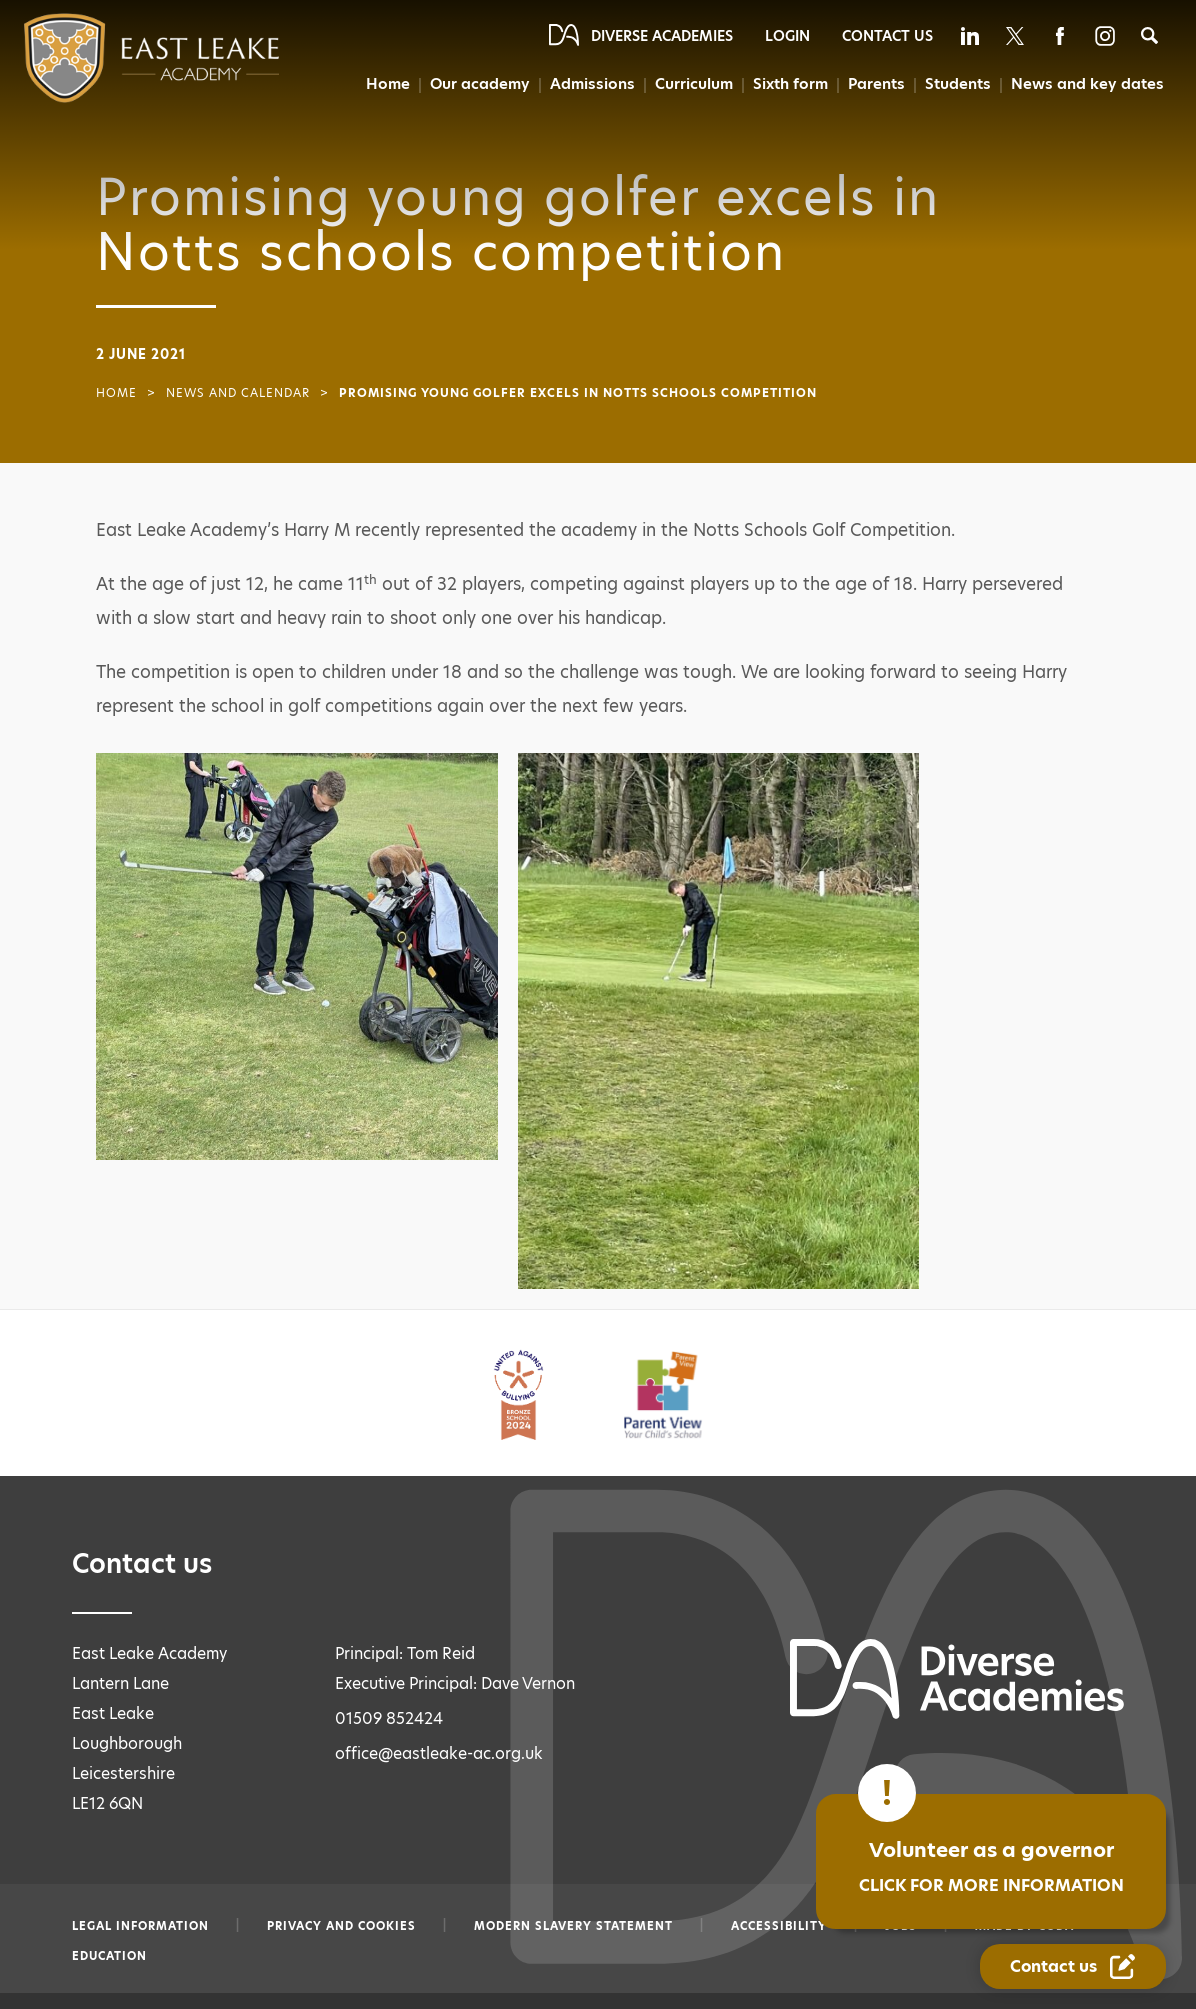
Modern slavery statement (573, 1926)
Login (787, 36)
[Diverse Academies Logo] (111, 58)
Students (959, 84)
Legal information (140, 1926)
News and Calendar (238, 393)
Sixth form (790, 84)
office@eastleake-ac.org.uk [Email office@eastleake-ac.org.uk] (439, 1753)
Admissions (590, 84)
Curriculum (692, 84)
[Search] (1149, 35)
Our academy (477, 84)
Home (385, 84)
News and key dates (1089, 84)
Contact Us (887, 36)
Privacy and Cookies (341, 1926)
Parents (878, 84)
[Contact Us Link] (1073, 1966)
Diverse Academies (662, 36)
